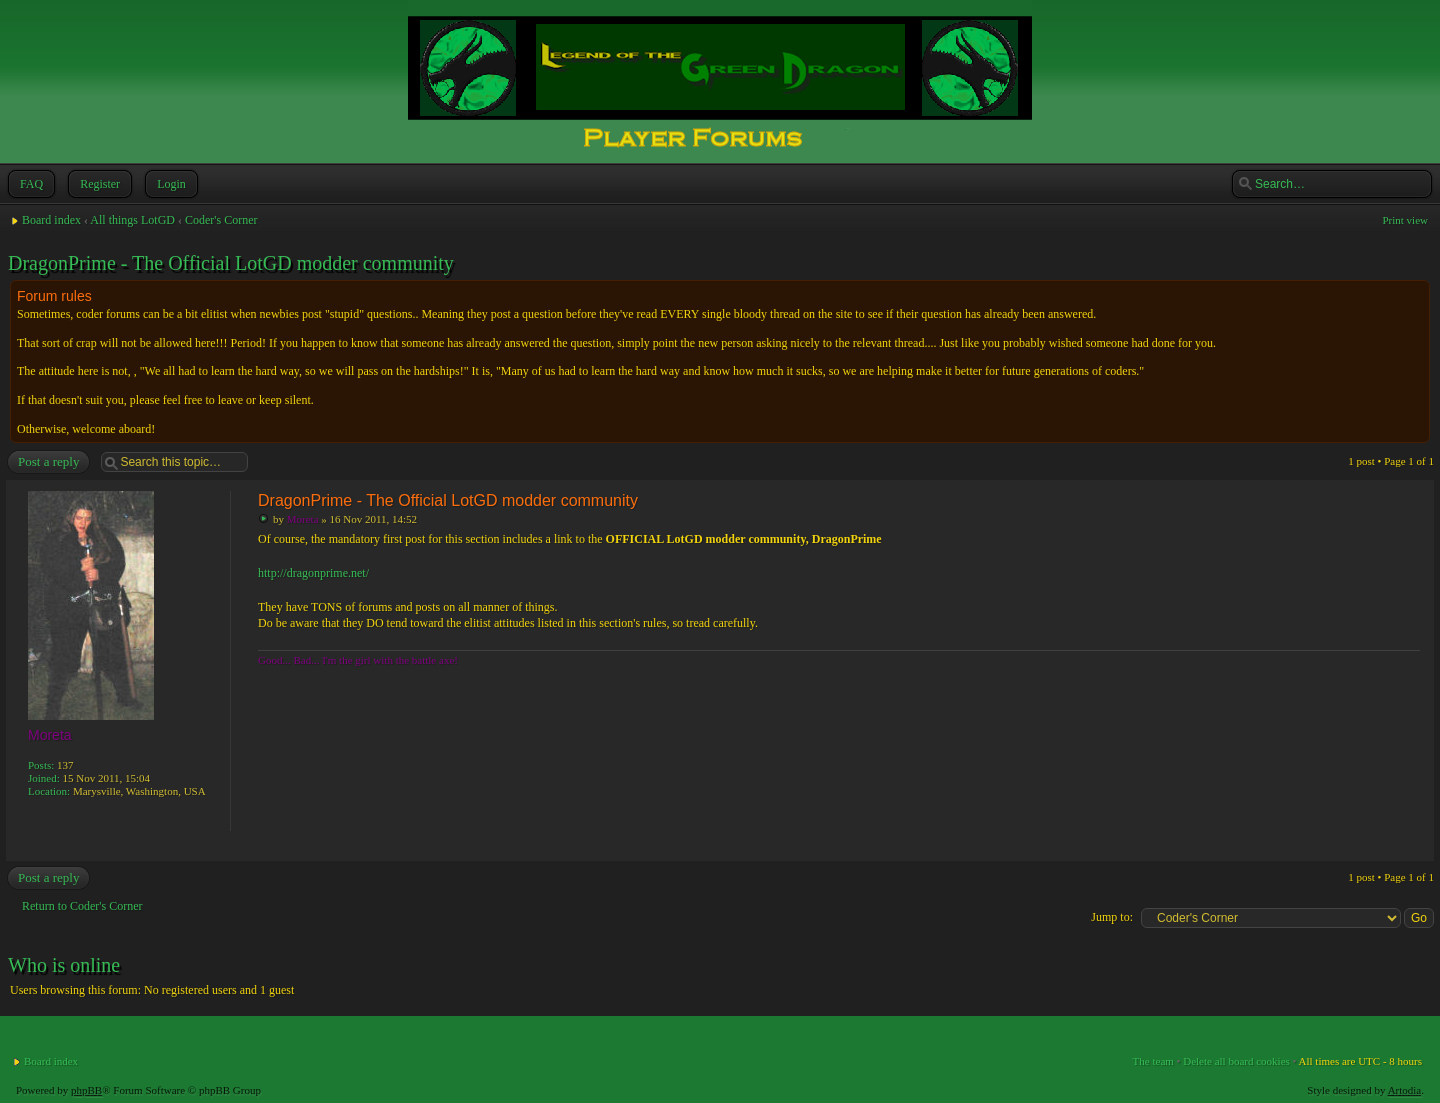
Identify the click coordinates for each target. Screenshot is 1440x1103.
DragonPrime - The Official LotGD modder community (231, 263)
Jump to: (1112, 917)
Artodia (1405, 1090)
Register (98, 184)
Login (169, 184)
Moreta (303, 519)
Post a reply (47, 462)
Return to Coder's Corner (82, 906)
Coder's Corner (221, 220)
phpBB (86, 1090)
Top (1414, 846)
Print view (1405, 220)
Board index (51, 220)
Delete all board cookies (1236, 1061)
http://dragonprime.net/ (313, 573)
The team (1153, 1061)
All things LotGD (132, 220)
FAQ (29, 184)
